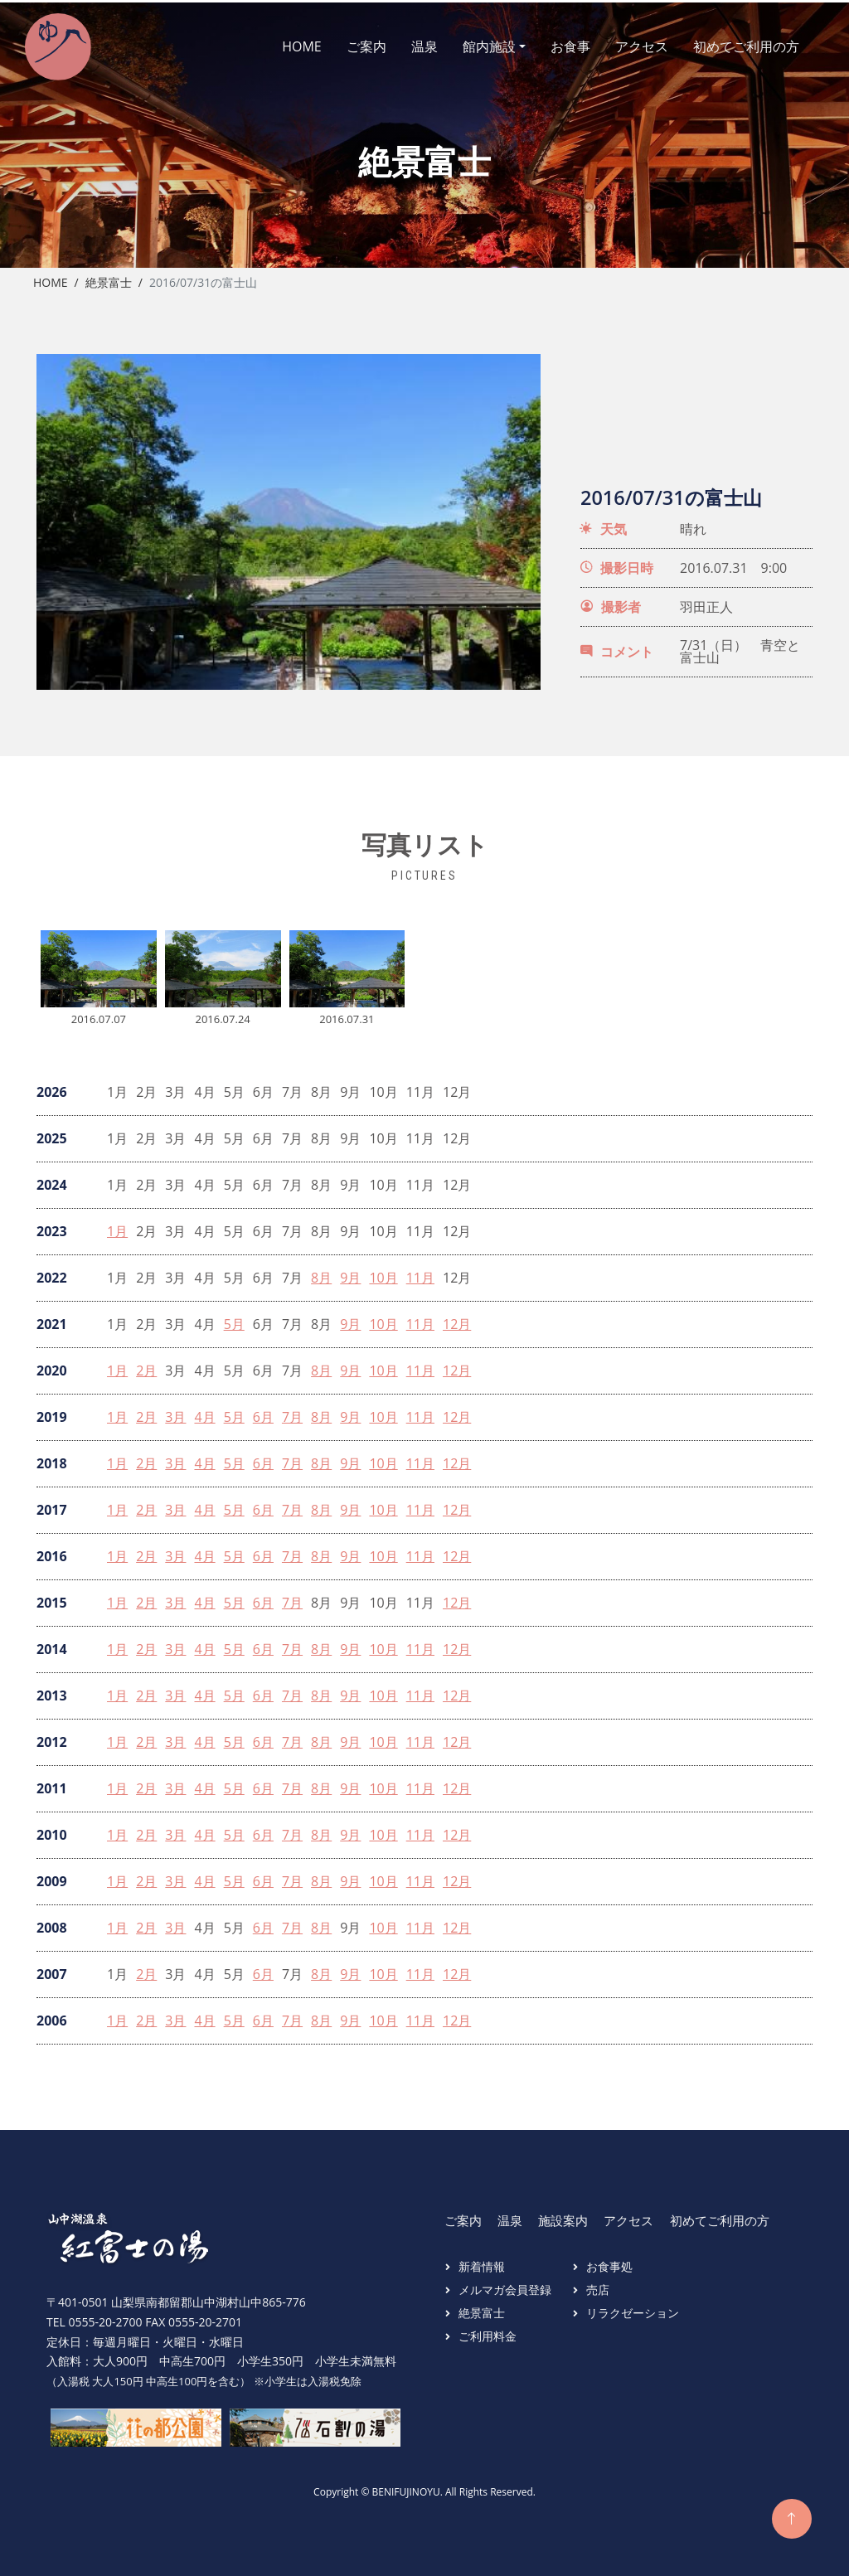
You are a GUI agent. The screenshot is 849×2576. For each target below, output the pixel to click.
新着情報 (481, 2261)
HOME (287, 44)
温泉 (409, 44)
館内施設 (474, 44)
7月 (292, 1412)
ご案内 (351, 44)
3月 (175, 1412)
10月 (383, 1273)
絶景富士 (108, 277)
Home (50, 277)
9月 (350, 1273)
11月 (420, 1273)
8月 (321, 1273)
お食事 (555, 44)
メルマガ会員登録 (504, 2284)
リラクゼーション (632, 2308)
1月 (117, 1226)
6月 (263, 1412)
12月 (457, 1319)
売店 (597, 2284)
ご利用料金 (487, 2331)
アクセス (626, 44)
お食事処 (609, 2261)
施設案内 (563, 2215)
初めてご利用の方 (731, 44)
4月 (204, 1412)
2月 (146, 1366)
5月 (234, 1319)
